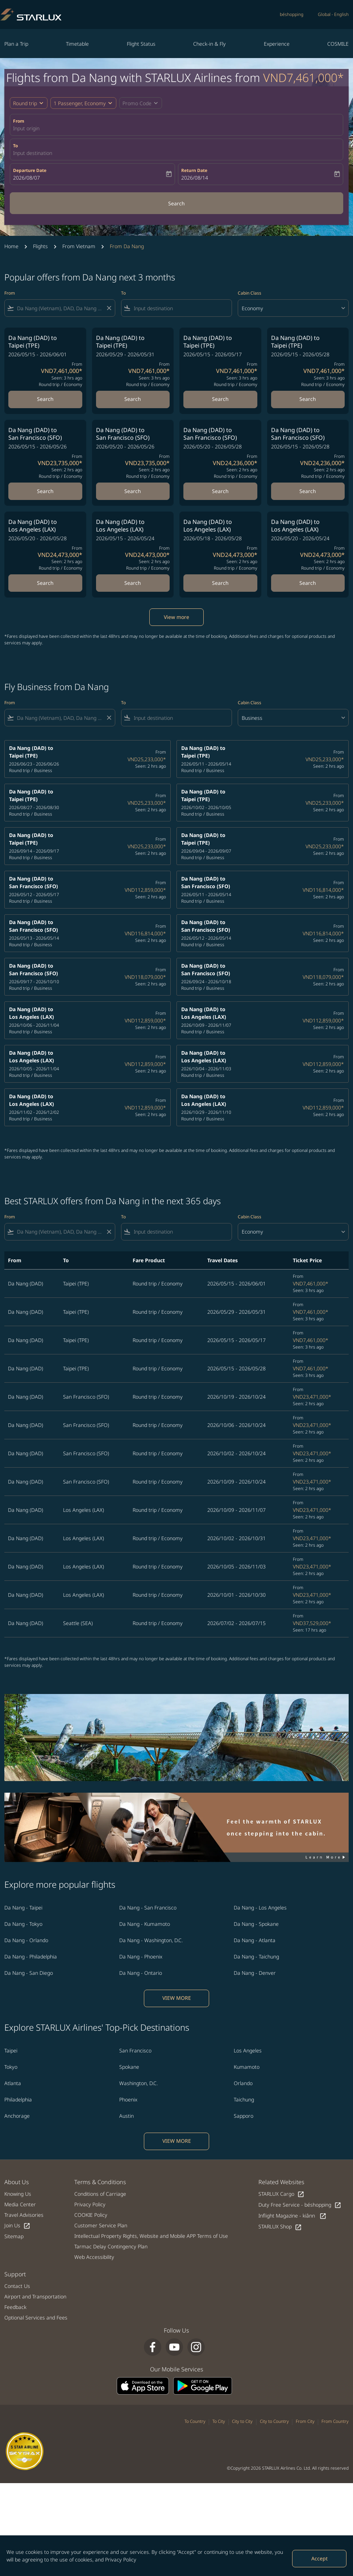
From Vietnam (78, 246)
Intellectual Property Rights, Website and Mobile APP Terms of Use (151, 2235)
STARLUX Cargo (281, 2194)
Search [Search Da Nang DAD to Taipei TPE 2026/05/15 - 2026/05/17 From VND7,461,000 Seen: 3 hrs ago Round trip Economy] (220, 398)
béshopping (291, 14)
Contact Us (17, 2285)
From (18, 121)
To (15, 146)
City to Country (274, 2421)
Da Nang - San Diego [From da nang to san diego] (28, 1972)
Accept (319, 2558)
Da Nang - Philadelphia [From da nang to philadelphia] (30, 1956)
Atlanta (12, 2083)
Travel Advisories (23, 2214)
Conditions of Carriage (100, 2193)
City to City (242, 2421)
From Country (335, 2421)
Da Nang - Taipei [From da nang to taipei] (23, 1907)
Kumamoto (246, 2066)
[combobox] (60, 308)
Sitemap (14, 2236)
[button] (83, 103)
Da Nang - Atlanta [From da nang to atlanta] (254, 1940)
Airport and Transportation (35, 2296)
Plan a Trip (16, 43)
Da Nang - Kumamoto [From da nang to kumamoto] (144, 1923)
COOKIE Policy (90, 2214)
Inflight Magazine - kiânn (292, 2216)
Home (11, 246)
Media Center (20, 2204)
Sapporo (243, 2115)
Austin (126, 2115)
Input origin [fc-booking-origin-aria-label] (26, 128)
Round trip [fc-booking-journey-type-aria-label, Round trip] (25, 103)
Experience (277, 43)
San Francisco (135, 2050)
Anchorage (17, 2115)
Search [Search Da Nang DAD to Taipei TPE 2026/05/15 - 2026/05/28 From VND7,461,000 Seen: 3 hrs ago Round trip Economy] (307, 398)
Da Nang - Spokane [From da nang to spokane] (256, 1923)
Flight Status (141, 43)
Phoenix (128, 2099)
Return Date (194, 170)
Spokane (129, 2066)
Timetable (77, 43)
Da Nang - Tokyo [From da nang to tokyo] (23, 1923)
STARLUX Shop (280, 2227)
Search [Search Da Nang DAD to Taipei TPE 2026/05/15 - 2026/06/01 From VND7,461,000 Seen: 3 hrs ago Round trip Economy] (45, 398)
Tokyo (10, 2066)
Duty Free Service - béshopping (299, 2205)
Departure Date (29, 170)
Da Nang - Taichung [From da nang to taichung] (256, 1956)
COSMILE (338, 43)
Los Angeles (248, 2050)
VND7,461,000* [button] (303, 77)
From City (305, 2421)
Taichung (244, 2099)
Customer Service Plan (100, 2225)
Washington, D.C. (138, 2083)
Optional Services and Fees (35, 2317)
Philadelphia (18, 2099)
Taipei (10, 2050)
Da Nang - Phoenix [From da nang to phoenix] (140, 1956)
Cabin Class (249, 293)
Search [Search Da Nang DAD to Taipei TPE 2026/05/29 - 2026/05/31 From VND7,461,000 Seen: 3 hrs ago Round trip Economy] (132, 398)
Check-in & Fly (209, 43)
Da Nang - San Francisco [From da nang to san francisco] (147, 1907)
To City (218, 2421)
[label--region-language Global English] (333, 14)
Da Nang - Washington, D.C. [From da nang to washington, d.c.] (151, 1940)
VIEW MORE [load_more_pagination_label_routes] (176, 1997)
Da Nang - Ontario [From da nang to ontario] (140, 1972)
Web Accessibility (94, 2256)
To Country (194, 2421)
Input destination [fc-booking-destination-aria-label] (32, 152)
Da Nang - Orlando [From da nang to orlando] (26, 1940)
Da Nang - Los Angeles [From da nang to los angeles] (260, 1907)
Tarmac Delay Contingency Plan (111, 2246)
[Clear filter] (109, 308)
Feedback (15, 2307)
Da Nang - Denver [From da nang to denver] (255, 1972)
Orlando (243, 2083)
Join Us (17, 2226)
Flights (40, 246)
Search (176, 203)
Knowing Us (17, 2193)
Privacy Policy (120, 2559)
